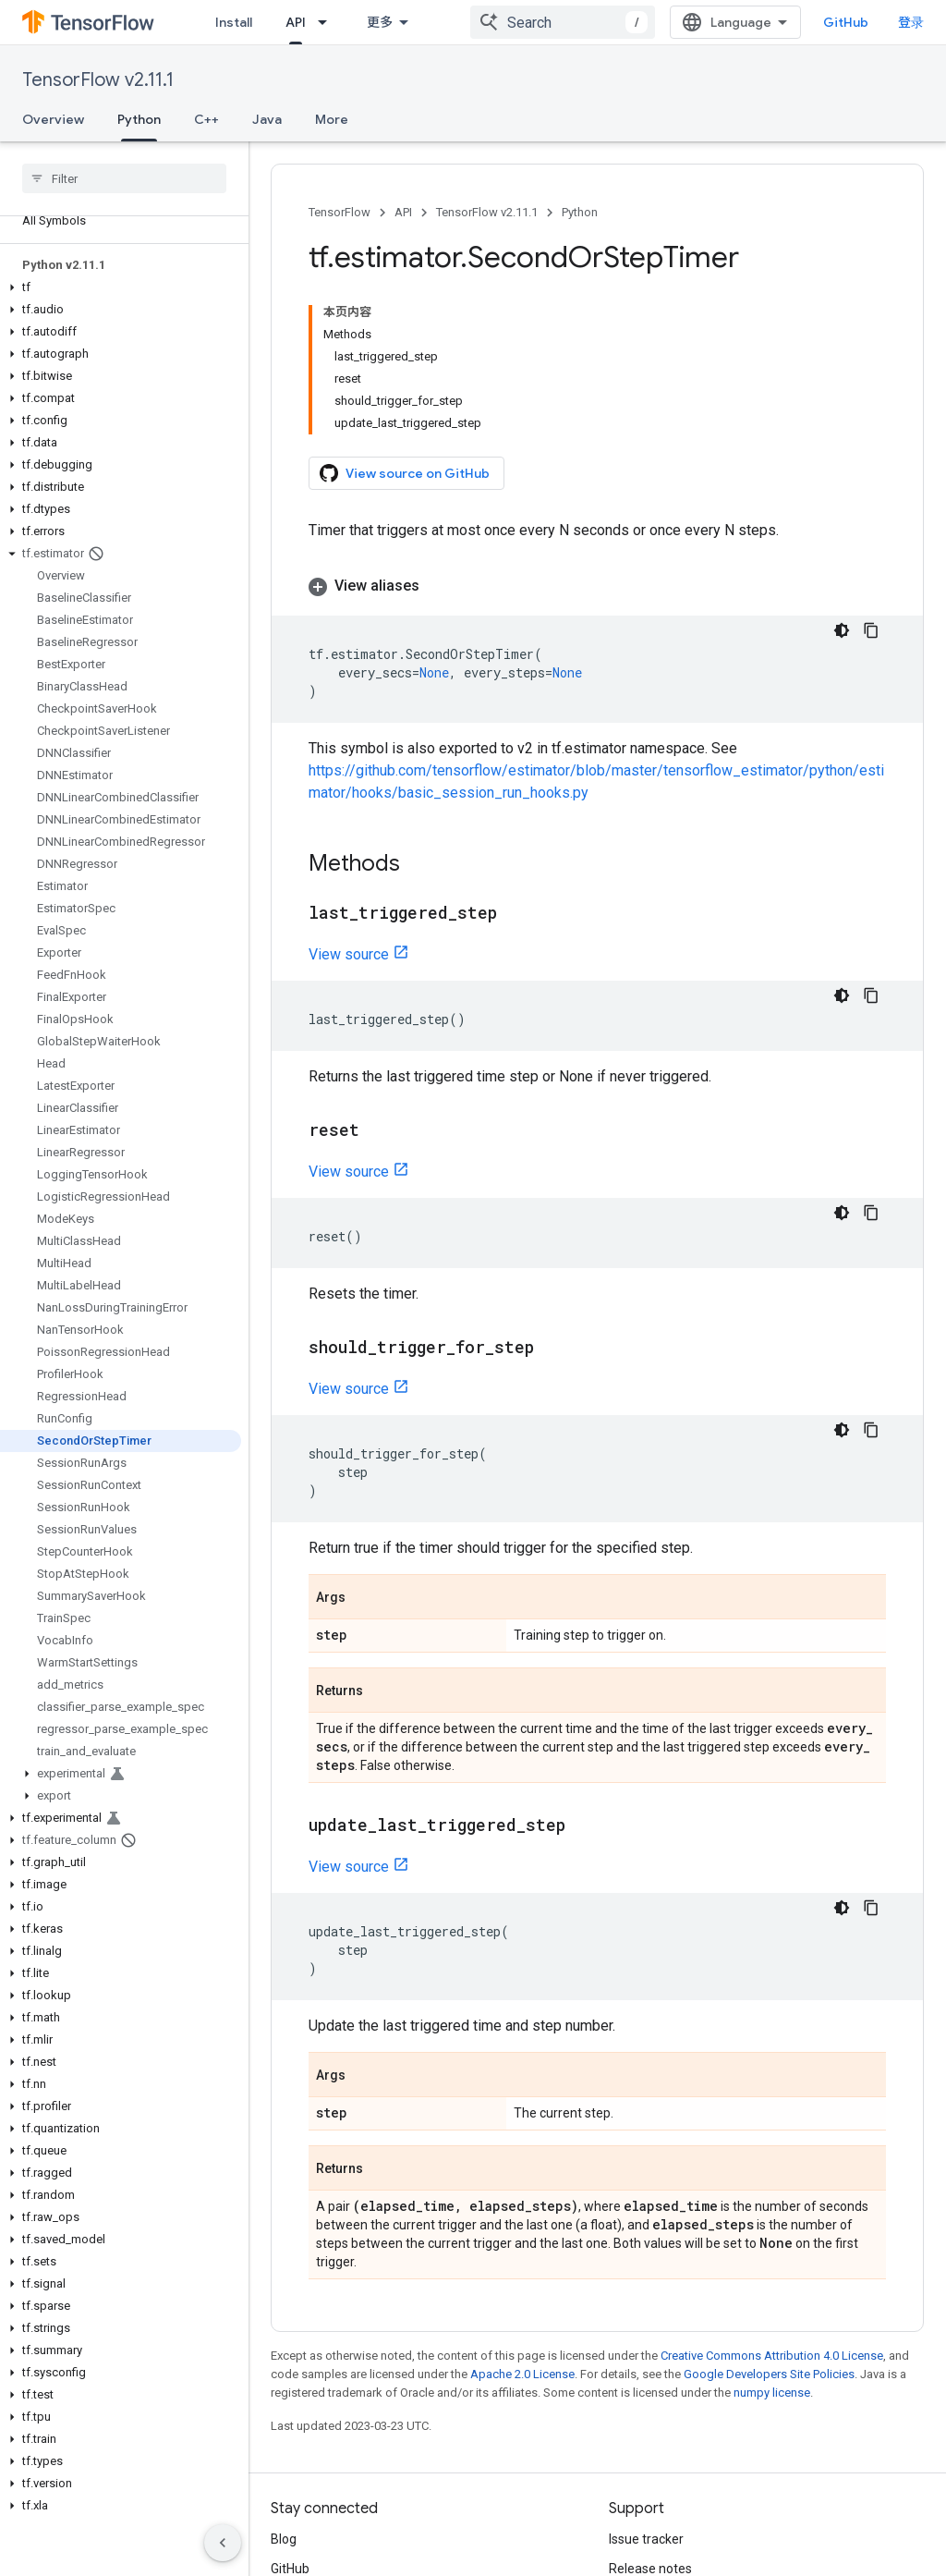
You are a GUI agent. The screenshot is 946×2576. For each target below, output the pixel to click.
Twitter (292, 2424)
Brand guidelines (657, 2454)
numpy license (772, 2219)
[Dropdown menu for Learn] (343, 22)
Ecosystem (498, 22)
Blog (284, 2365)
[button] (120, 287)
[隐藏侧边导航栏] (222, 2542)
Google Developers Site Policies (769, 2200)
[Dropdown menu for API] (424, 22)
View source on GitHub (405, 321)
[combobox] (734, 22)
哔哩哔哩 (296, 2454)
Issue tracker (646, 2365)
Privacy (347, 2560)
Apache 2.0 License (522, 2200)
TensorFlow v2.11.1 (98, 80)
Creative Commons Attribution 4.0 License (772, 2182)
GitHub (886, 22)
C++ (206, 119)
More (331, 119)
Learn (303, 22)
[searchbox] (124, 178)
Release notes (650, 2394)
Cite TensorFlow (655, 2483)
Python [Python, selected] (139, 119)
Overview (53, 119)
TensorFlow (339, 212)
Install (233, 22)
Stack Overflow (653, 2424)
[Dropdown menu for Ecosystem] (555, 22)
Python (580, 212)
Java (267, 119)
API (403, 212)
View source (349, 780)
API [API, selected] (392, 22)
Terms (290, 2560)
